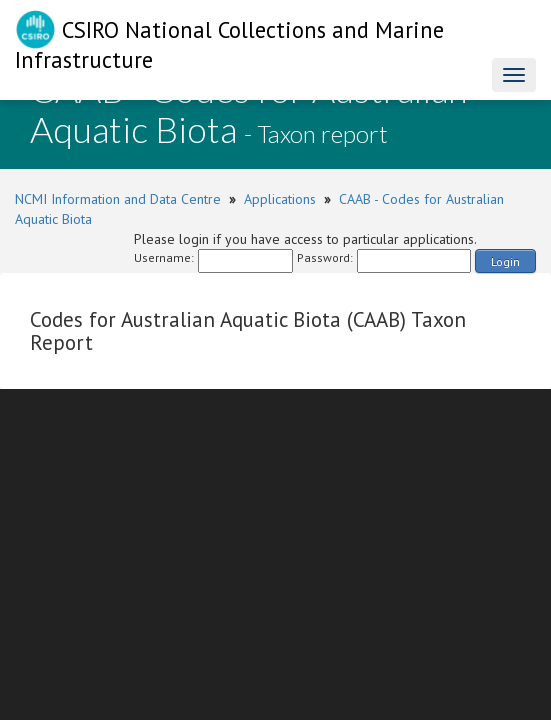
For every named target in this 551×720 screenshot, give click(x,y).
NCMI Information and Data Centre (118, 199)
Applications (280, 199)
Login (505, 261)
